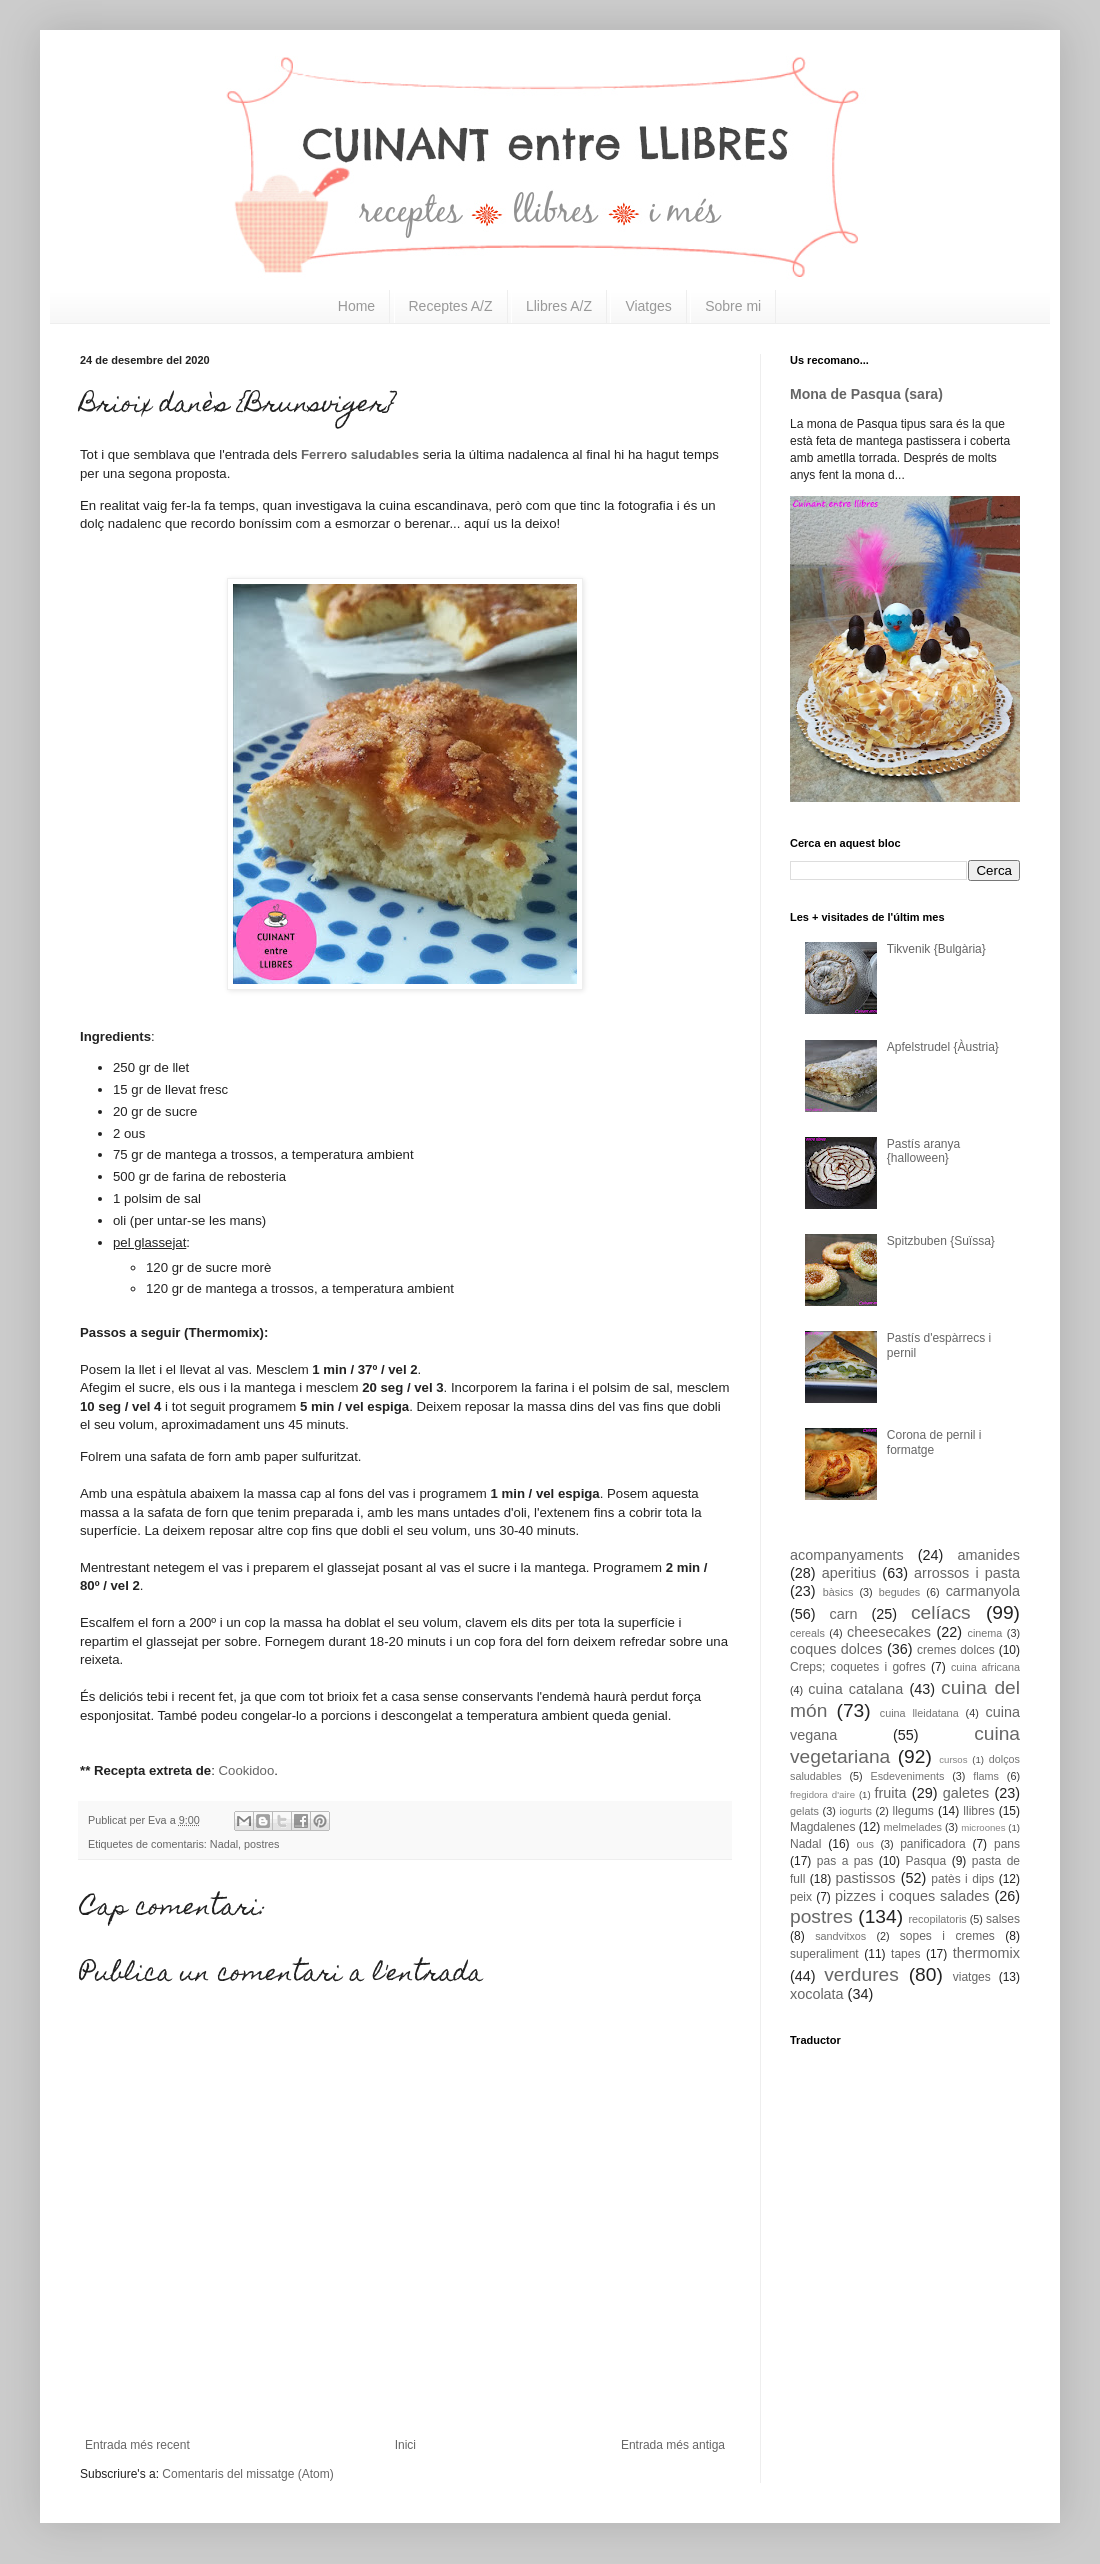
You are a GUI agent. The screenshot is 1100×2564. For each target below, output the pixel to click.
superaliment (824, 1954)
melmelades (913, 1827)
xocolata (817, 1994)
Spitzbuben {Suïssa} (941, 1241)
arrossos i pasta (967, 1573)
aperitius (849, 1573)
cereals (807, 1633)
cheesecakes (889, 1632)
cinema (985, 1633)
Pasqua (925, 1861)
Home (356, 306)
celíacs (941, 1612)
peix (801, 1897)
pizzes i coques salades (912, 1896)
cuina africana (985, 1667)
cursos (953, 1759)
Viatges (648, 306)
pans (1007, 1844)
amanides (989, 1555)
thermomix (986, 1953)
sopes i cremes (947, 1936)
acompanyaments (847, 1555)
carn (844, 1614)
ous (864, 1844)
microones (983, 1827)
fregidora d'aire (822, 1794)
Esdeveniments (907, 1776)
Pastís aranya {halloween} (923, 1151)
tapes (905, 1954)
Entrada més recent (137, 2445)
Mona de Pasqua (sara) (866, 394)
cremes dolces (956, 1650)
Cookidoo (247, 1770)
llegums (913, 1811)
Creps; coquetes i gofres (858, 1667)
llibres (978, 1811)
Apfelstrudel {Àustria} (943, 1047)
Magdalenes (822, 1827)
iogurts (855, 1811)
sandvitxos (840, 1936)
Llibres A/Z (559, 306)
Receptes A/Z (451, 306)
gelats (804, 1811)
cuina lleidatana (919, 1713)
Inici (405, 2445)
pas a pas (845, 1861)
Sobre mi (733, 306)
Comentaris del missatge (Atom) (247, 2474)
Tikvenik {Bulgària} (936, 949)
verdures (861, 1974)
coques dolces (836, 1649)
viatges (972, 1977)
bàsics (838, 1592)
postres (261, 1844)
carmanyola (983, 1591)
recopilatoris (937, 1919)
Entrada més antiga (673, 2445)
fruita (891, 1793)
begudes (899, 1592)
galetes (966, 1793)
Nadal (224, 1844)
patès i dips (962, 1879)
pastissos (866, 1878)
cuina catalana (855, 1689)
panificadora (932, 1844)
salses (1003, 1919)
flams (986, 1776)
